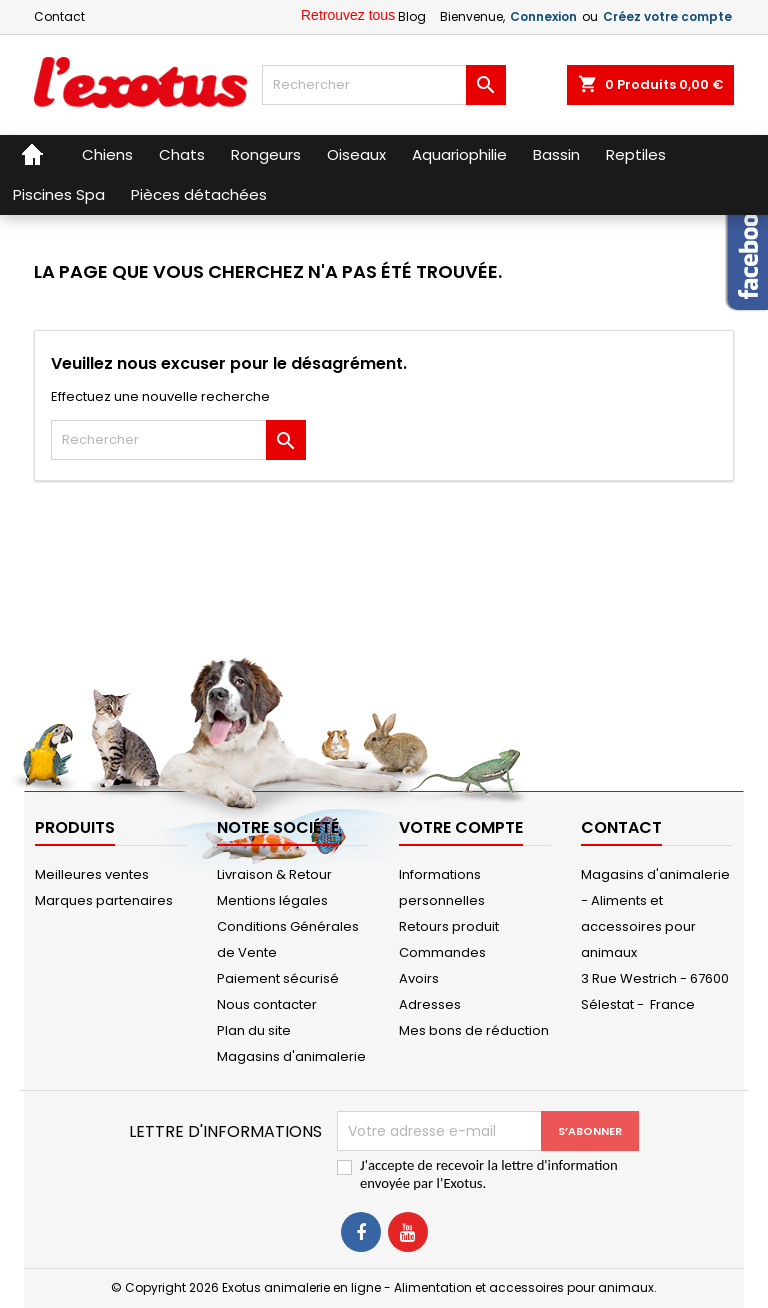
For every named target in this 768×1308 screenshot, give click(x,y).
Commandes (442, 952)
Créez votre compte (667, 16)
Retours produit (449, 926)
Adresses (430, 1004)
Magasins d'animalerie (291, 1056)
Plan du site (254, 1030)
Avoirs (419, 978)
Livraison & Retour (274, 874)
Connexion (543, 16)
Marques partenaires (104, 900)
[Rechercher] (383, 85)
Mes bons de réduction (474, 1030)
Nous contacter (267, 1004)
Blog (412, 16)
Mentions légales (272, 900)
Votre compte (461, 827)
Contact (59, 16)
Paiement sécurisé (278, 978)
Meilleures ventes (92, 874)
